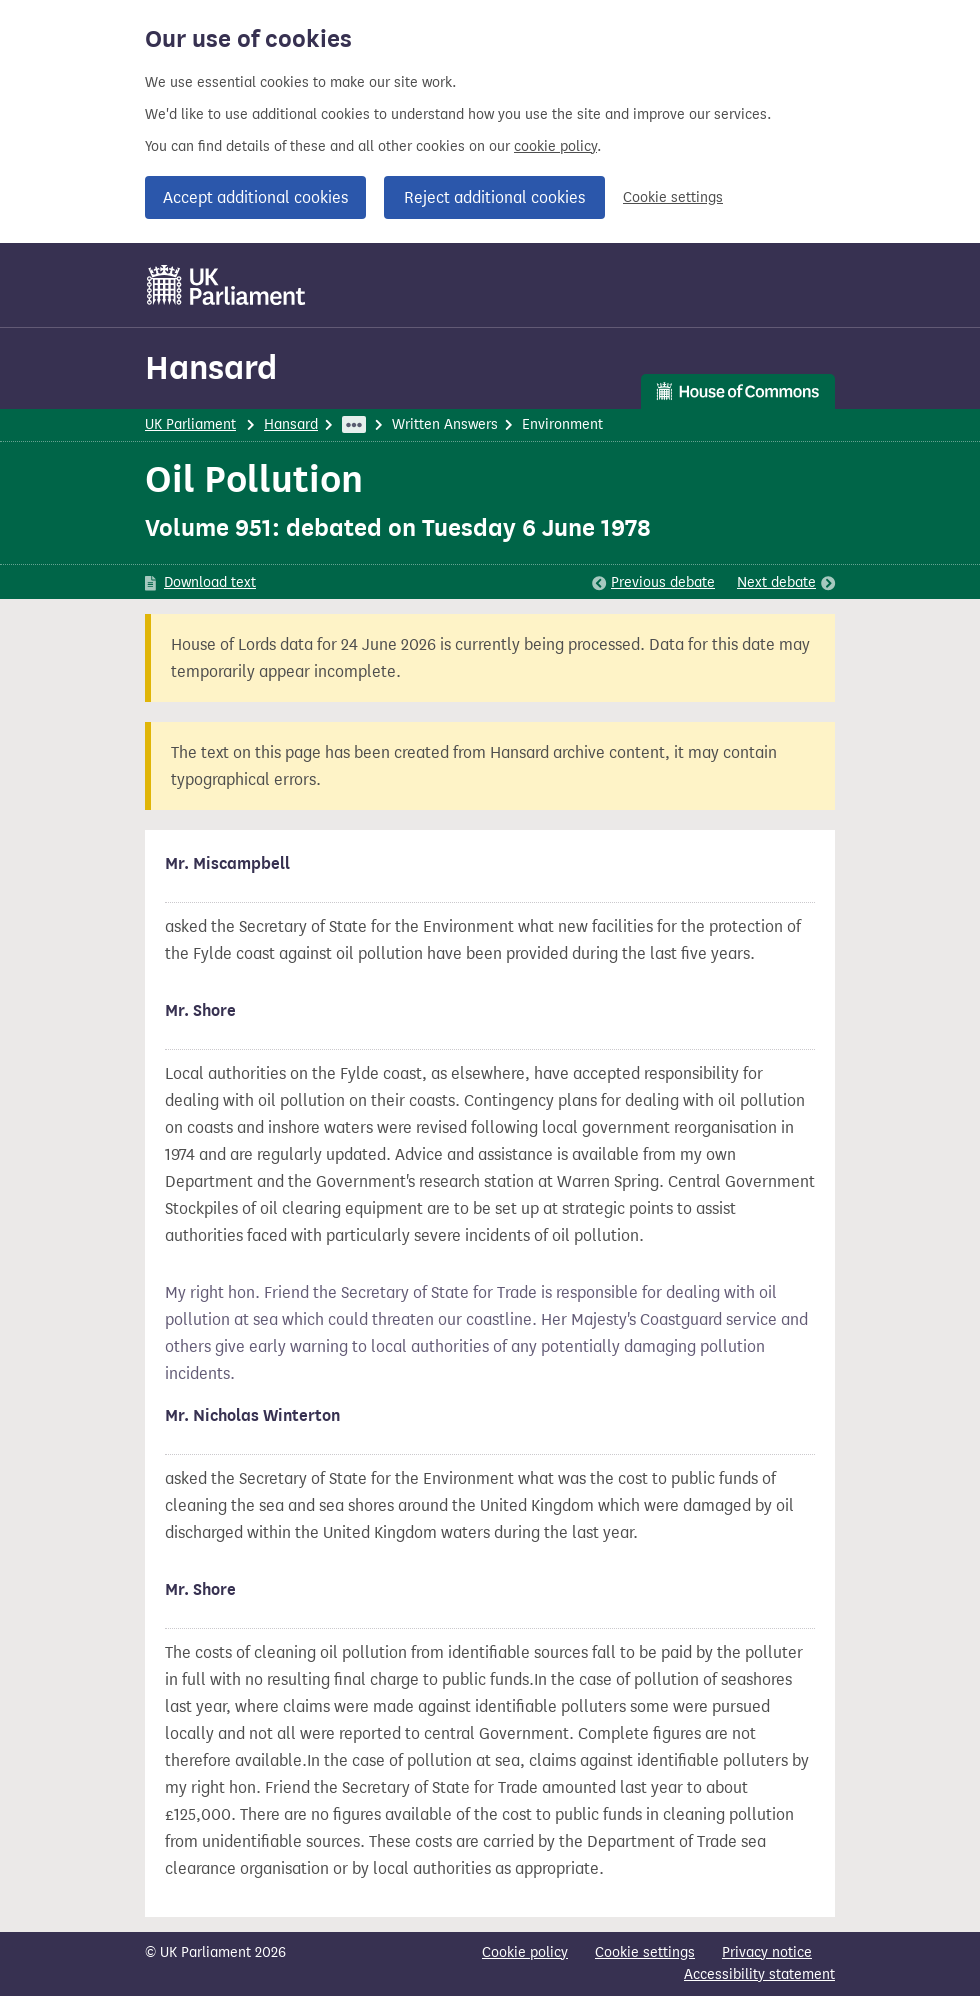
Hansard (211, 367)
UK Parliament (190, 424)
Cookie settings (673, 197)
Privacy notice (767, 1952)
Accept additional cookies (255, 197)
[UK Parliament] (226, 285)
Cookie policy (525, 1952)
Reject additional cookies (494, 197)
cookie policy (555, 146)
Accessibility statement (759, 1974)
